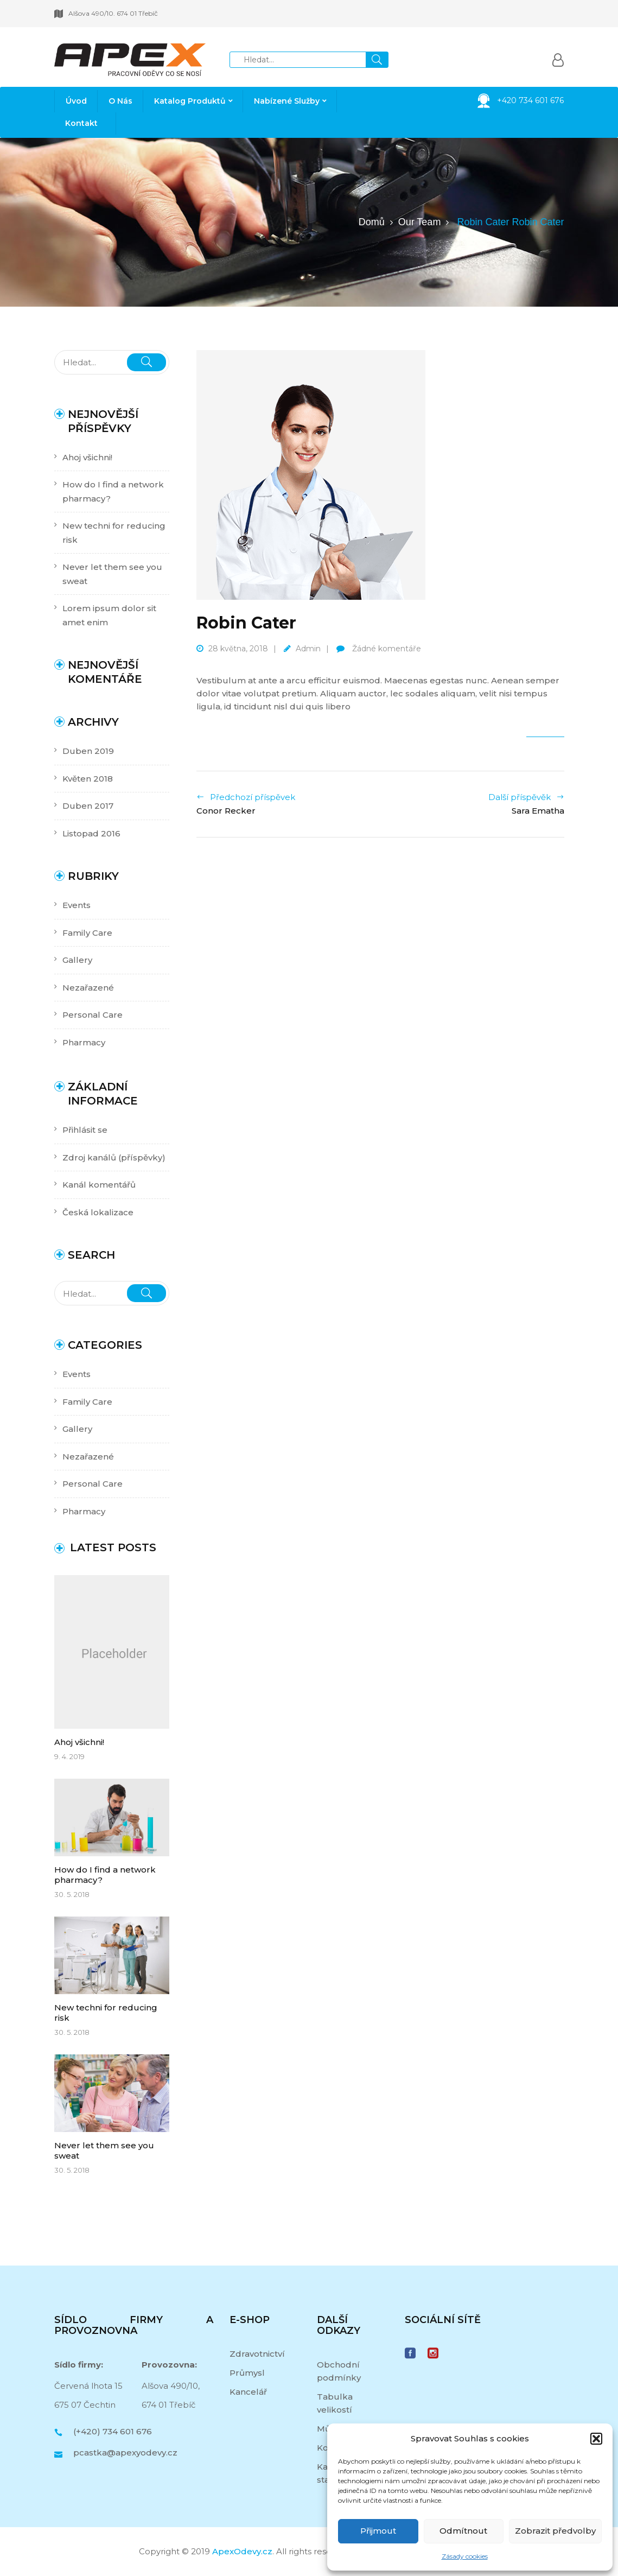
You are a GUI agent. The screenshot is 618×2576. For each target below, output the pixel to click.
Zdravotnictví (257, 2354)
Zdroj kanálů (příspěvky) (113, 1157)
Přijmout (378, 2531)
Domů (372, 222)
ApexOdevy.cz (242, 2551)
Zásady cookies (465, 2556)
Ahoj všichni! (87, 457)
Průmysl (247, 2373)
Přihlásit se (84, 1130)
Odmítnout (463, 2531)
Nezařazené (88, 987)
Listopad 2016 (91, 833)
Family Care (87, 933)
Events (76, 905)
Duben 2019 (88, 751)
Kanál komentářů (99, 1184)
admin (308, 648)
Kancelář (248, 2392)
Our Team (419, 222)
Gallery (77, 960)
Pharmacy (83, 1042)
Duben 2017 (87, 806)
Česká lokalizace (97, 1212)
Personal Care (92, 1015)
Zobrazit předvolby (555, 2531)
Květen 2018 (87, 778)
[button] (596, 2438)
